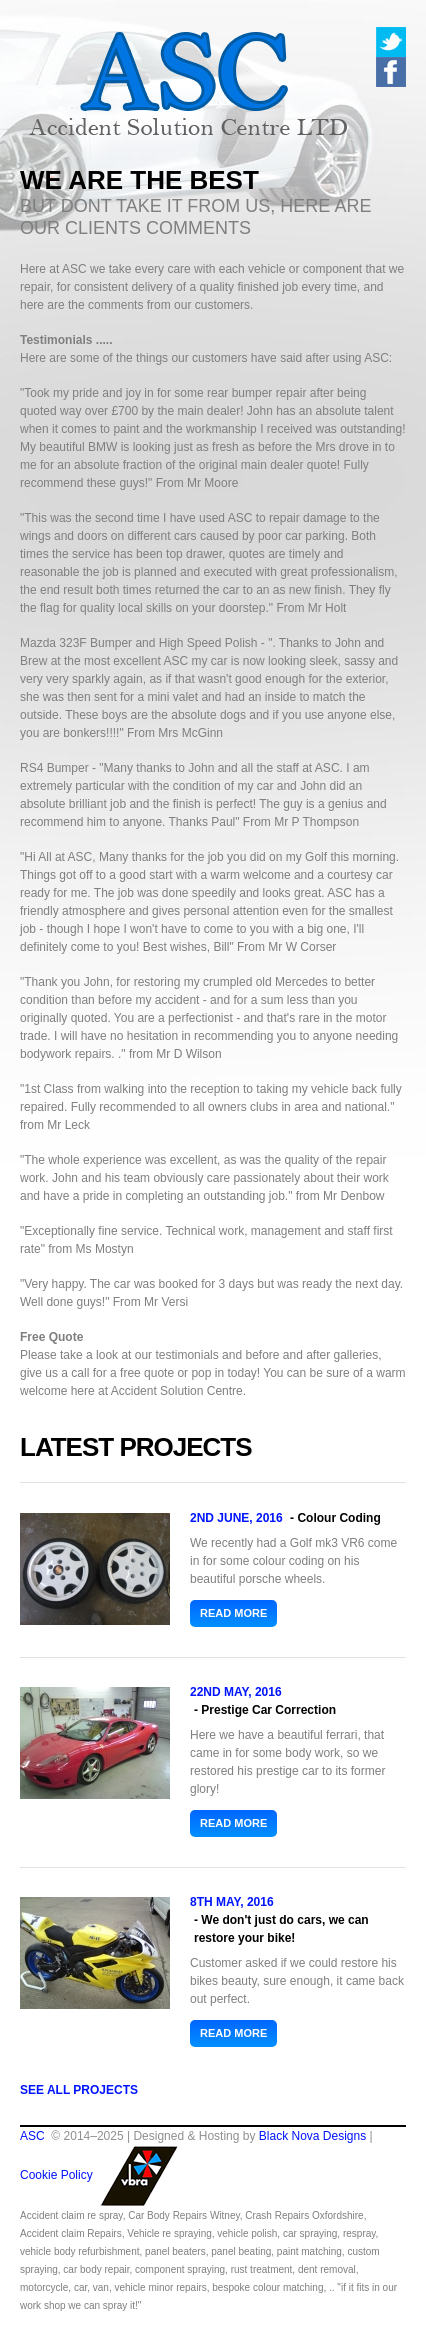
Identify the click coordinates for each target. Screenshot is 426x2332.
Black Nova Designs (312, 2136)
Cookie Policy (56, 2175)
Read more (233, 1613)
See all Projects (79, 2090)
